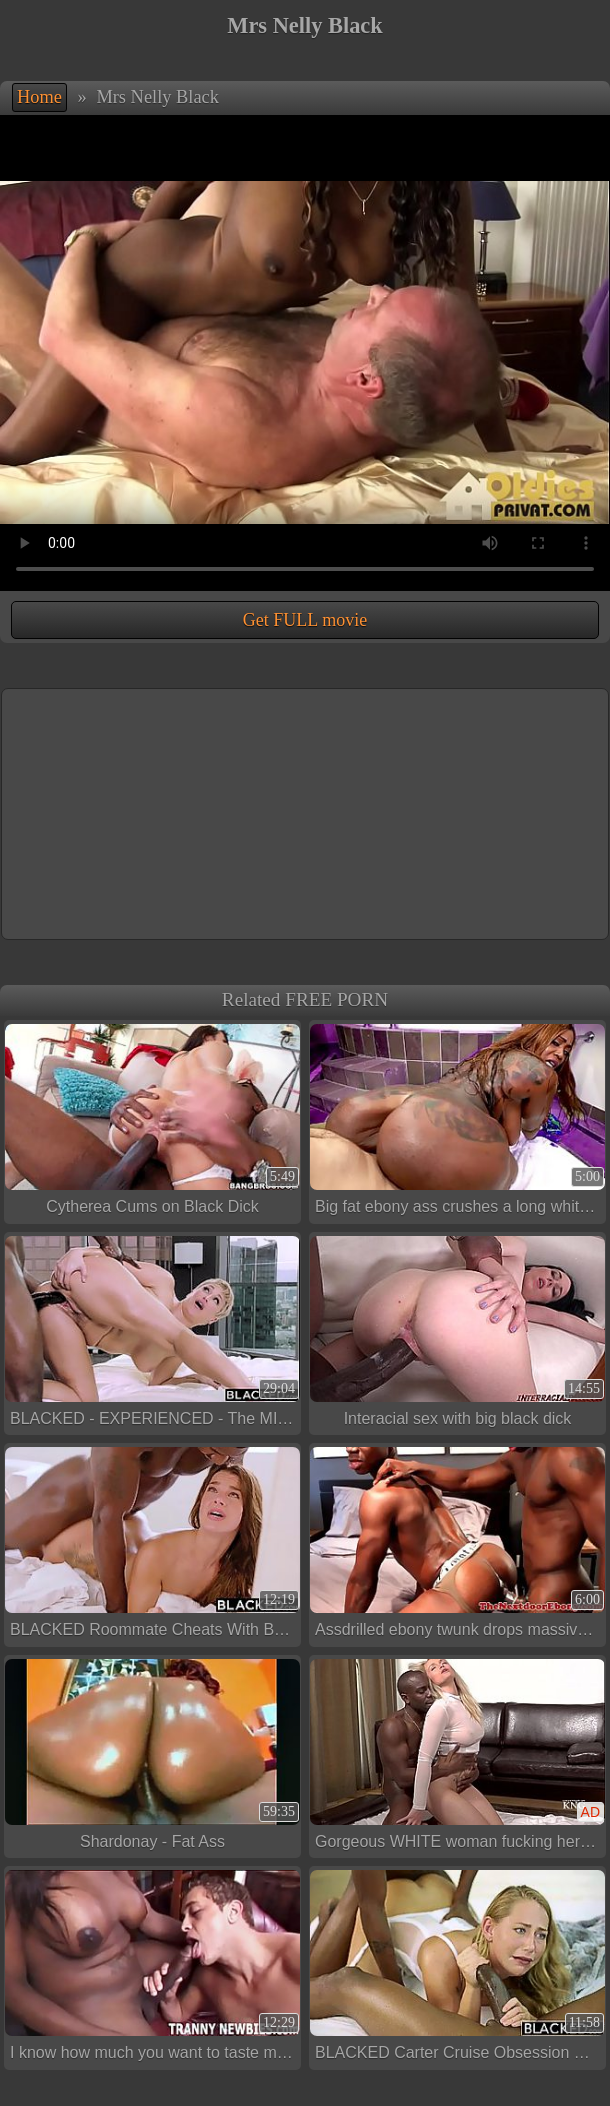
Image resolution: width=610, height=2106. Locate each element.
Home (39, 97)
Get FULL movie (305, 620)
